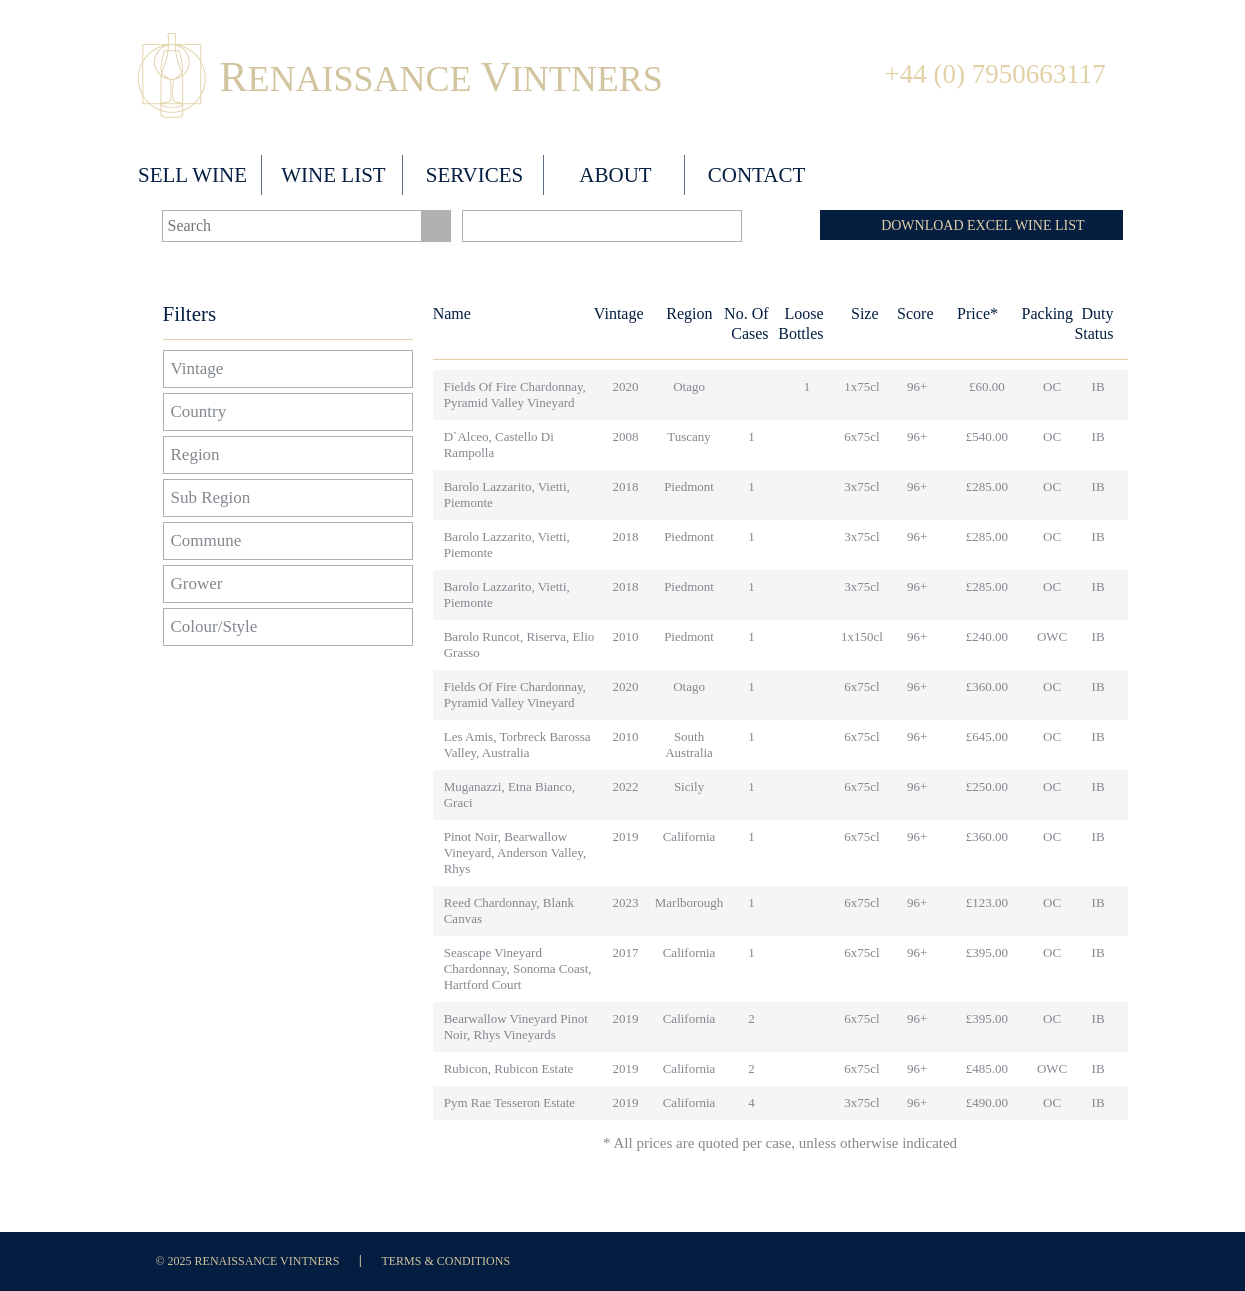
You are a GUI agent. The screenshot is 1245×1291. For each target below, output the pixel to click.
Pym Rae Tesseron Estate (509, 1102)
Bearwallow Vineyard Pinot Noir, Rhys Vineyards (516, 1026)
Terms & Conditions (445, 1261)
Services (475, 175)
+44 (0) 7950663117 (995, 74)
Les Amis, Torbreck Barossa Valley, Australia (517, 744)
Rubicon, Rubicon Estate (509, 1068)
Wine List (333, 175)
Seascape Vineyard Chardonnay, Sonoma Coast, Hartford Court (518, 968)
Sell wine (192, 175)
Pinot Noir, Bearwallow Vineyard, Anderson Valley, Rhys (515, 852)
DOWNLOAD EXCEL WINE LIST (982, 225)
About (615, 175)
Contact (756, 175)
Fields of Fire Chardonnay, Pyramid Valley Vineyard (515, 394)
